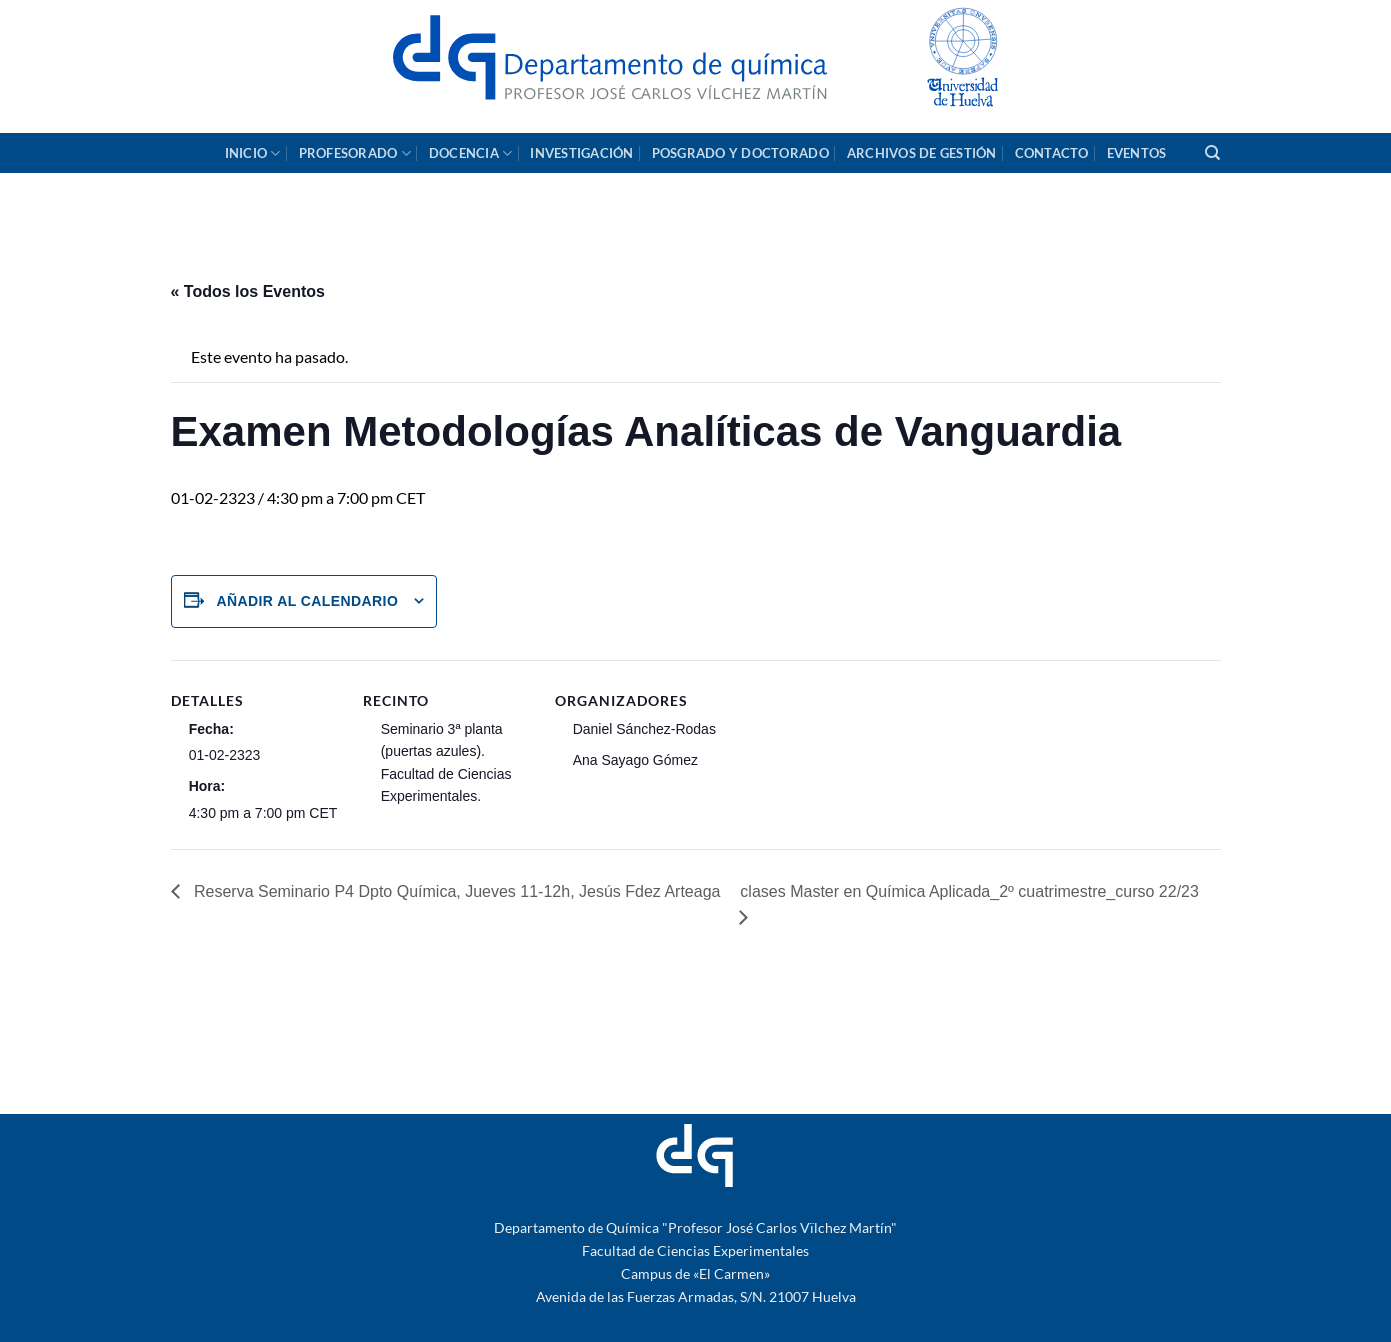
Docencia (471, 153)
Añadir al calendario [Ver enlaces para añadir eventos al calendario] (307, 601)
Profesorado (355, 153)
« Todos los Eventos (248, 291)
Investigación (581, 153)
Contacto (1052, 153)
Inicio (253, 153)
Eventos (1137, 153)
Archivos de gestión (922, 153)
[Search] (1212, 153)
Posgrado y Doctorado (740, 153)
